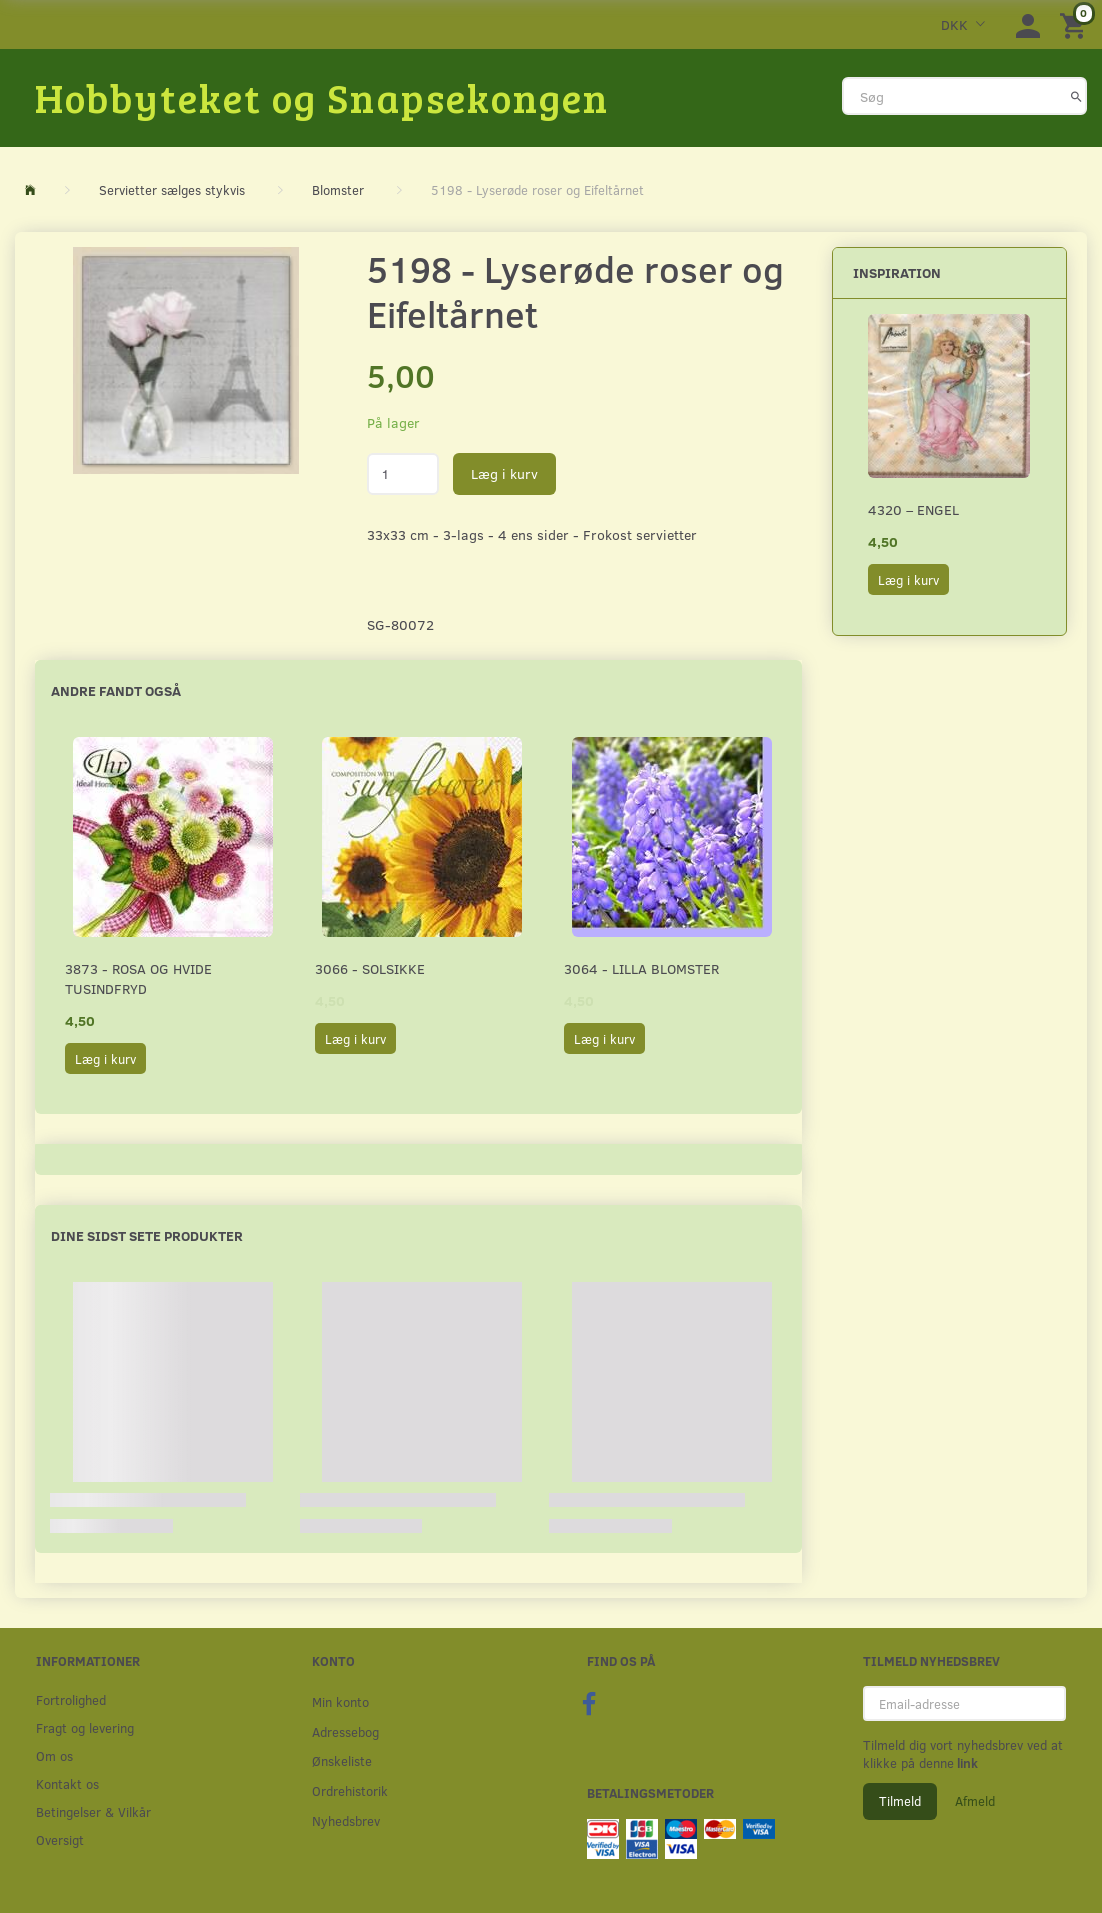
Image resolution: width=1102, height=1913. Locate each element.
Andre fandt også (116, 690)
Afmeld (975, 1801)
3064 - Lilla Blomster (641, 968)
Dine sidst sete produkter (147, 1235)
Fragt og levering (85, 1727)
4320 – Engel (913, 509)
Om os (54, 1755)
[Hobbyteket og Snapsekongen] (322, 97)
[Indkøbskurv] (1076, 24)
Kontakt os (67, 1783)
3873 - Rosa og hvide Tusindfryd (138, 978)
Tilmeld (900, 1801)
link (966, 1763)
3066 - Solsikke (370, 968)
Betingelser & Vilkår (93, 1811)
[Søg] (1076, 96)
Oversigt (60, 1839)
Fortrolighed (71, 1699)
